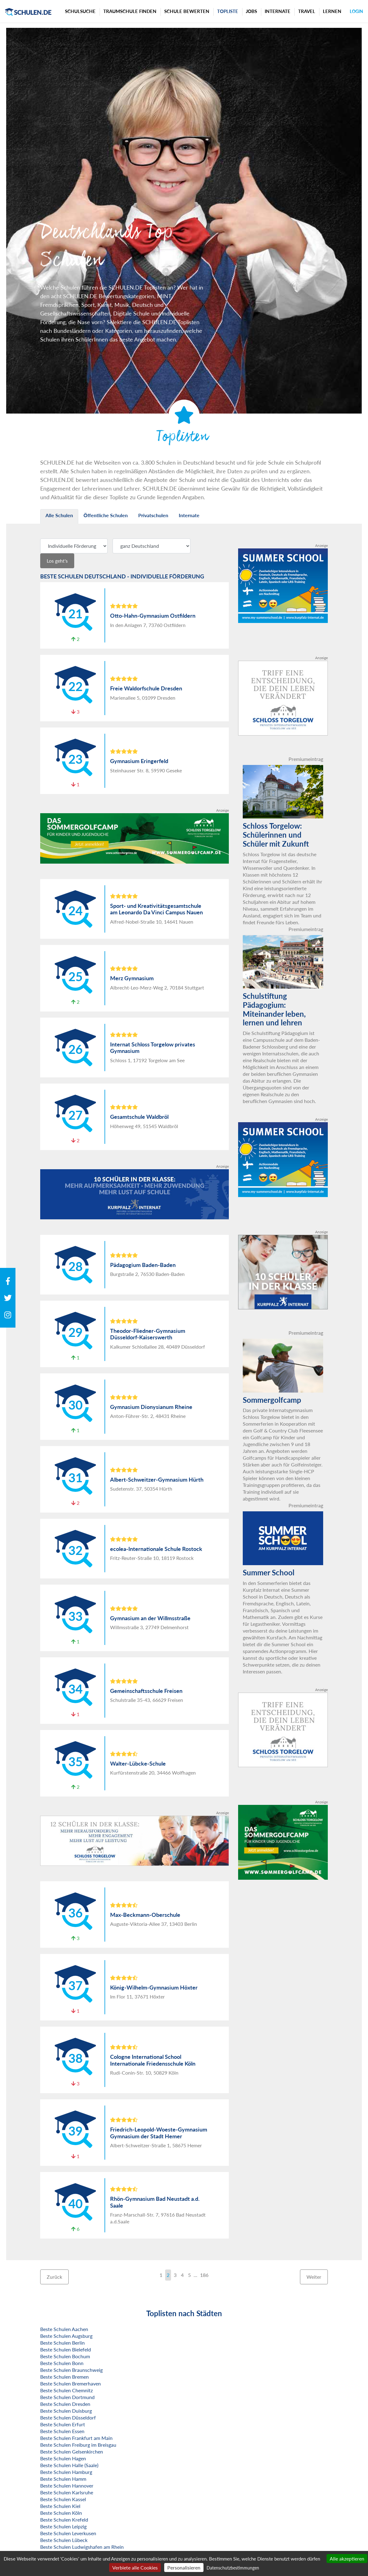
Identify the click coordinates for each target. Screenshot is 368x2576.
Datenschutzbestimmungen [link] (233, 2567)
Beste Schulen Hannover (66, 2485)
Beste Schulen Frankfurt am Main (76, 2438)
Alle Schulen (59, 515)
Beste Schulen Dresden (65, 2404)
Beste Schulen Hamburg (66, 2472)
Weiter (313, 2277)
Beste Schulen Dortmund (67, 2397)
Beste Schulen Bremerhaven (70, 2383)
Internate (277, 11)
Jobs (251, 11)
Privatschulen (153, 515)
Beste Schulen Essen (62, 2431)
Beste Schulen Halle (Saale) (69, 2465)
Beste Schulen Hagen (63, 2458)
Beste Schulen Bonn (61, 2363)
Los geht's (57, 561)
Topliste (227, 11)
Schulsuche (80, 11)
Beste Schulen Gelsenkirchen (71, 2451)
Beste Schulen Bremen (64, 2377)
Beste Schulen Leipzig (63, 2526)
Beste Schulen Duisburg (66, 2411)
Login (356, 11)
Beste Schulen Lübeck (64, 2540)
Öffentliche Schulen (105, 515)
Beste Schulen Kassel (63, 2499)
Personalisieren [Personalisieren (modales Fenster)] (183, 2567)
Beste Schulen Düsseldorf (68, 2417)
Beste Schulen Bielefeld (65, 2349)
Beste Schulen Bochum (65, 2356)
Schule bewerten (186, 11)
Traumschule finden (129, 11)
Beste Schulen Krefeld (64, 2519)
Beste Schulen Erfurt (62, 2424)
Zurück (54, 2277)
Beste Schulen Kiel (60, 2506)
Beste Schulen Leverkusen (68, 2533)
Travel (306, 11)
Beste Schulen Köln (61, 2513)
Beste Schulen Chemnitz (66, 2390)
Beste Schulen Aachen (64, 2329)
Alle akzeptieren (347, 2558)
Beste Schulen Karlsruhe (66, 2492)
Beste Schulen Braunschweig (71, 2370)
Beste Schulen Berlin (62, 2343)
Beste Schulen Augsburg (66, 2336)
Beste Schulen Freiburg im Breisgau (78, 2445)
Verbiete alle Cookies (135, 2567)
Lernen (332, 11)
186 (204, 2275)
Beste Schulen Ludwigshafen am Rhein (82, 2547)
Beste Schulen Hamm (63, 2479)
